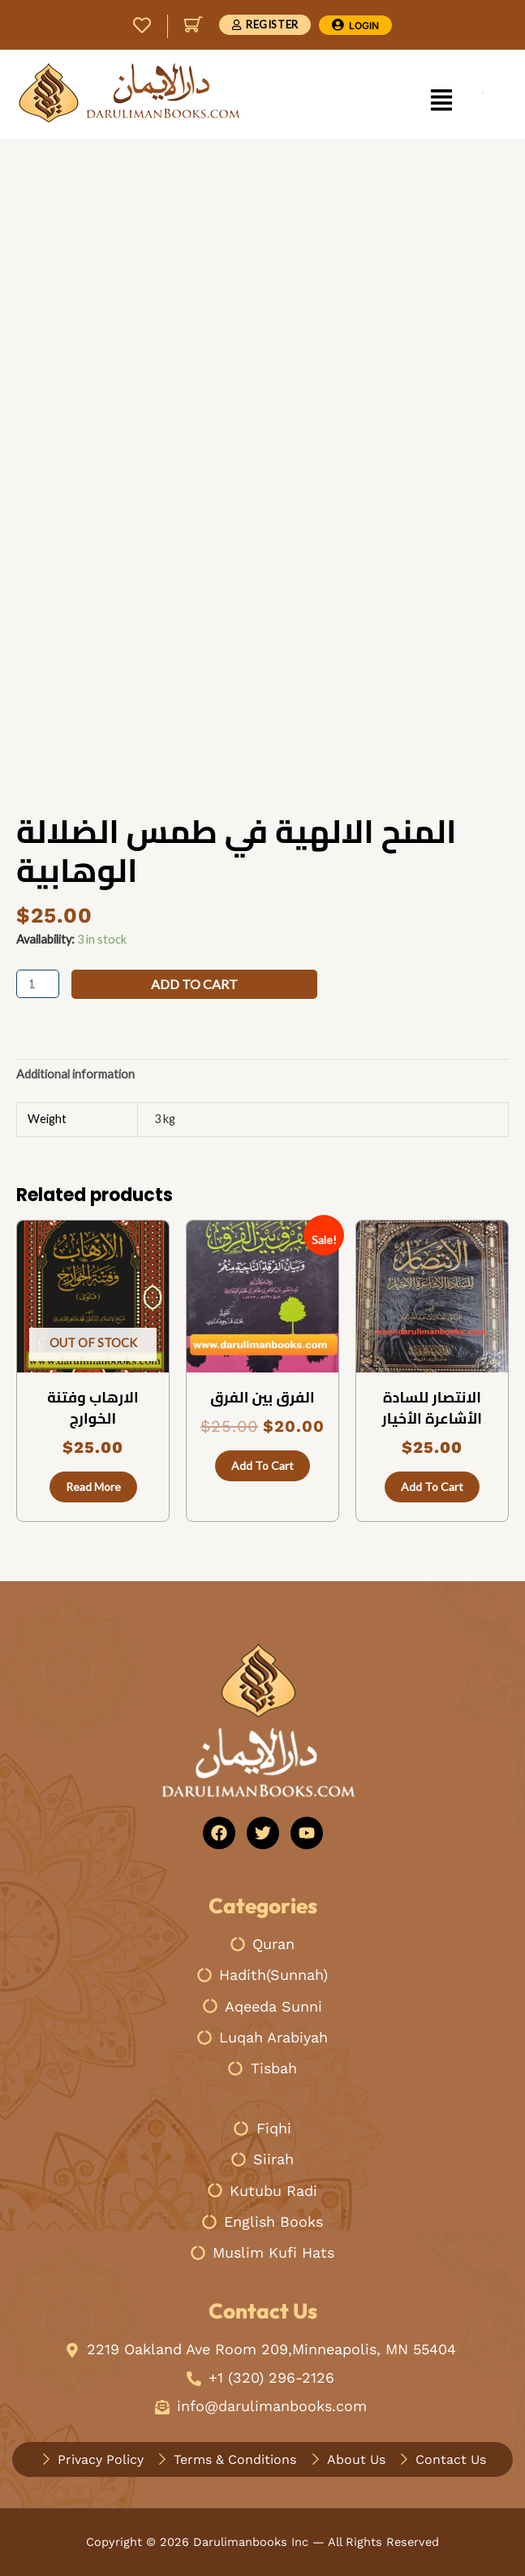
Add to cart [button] (262, 1465)
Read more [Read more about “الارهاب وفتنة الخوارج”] (93, 1486)
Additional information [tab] (75, 1074)
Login (364, 25)
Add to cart (194, 984)
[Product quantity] (37, 984)
